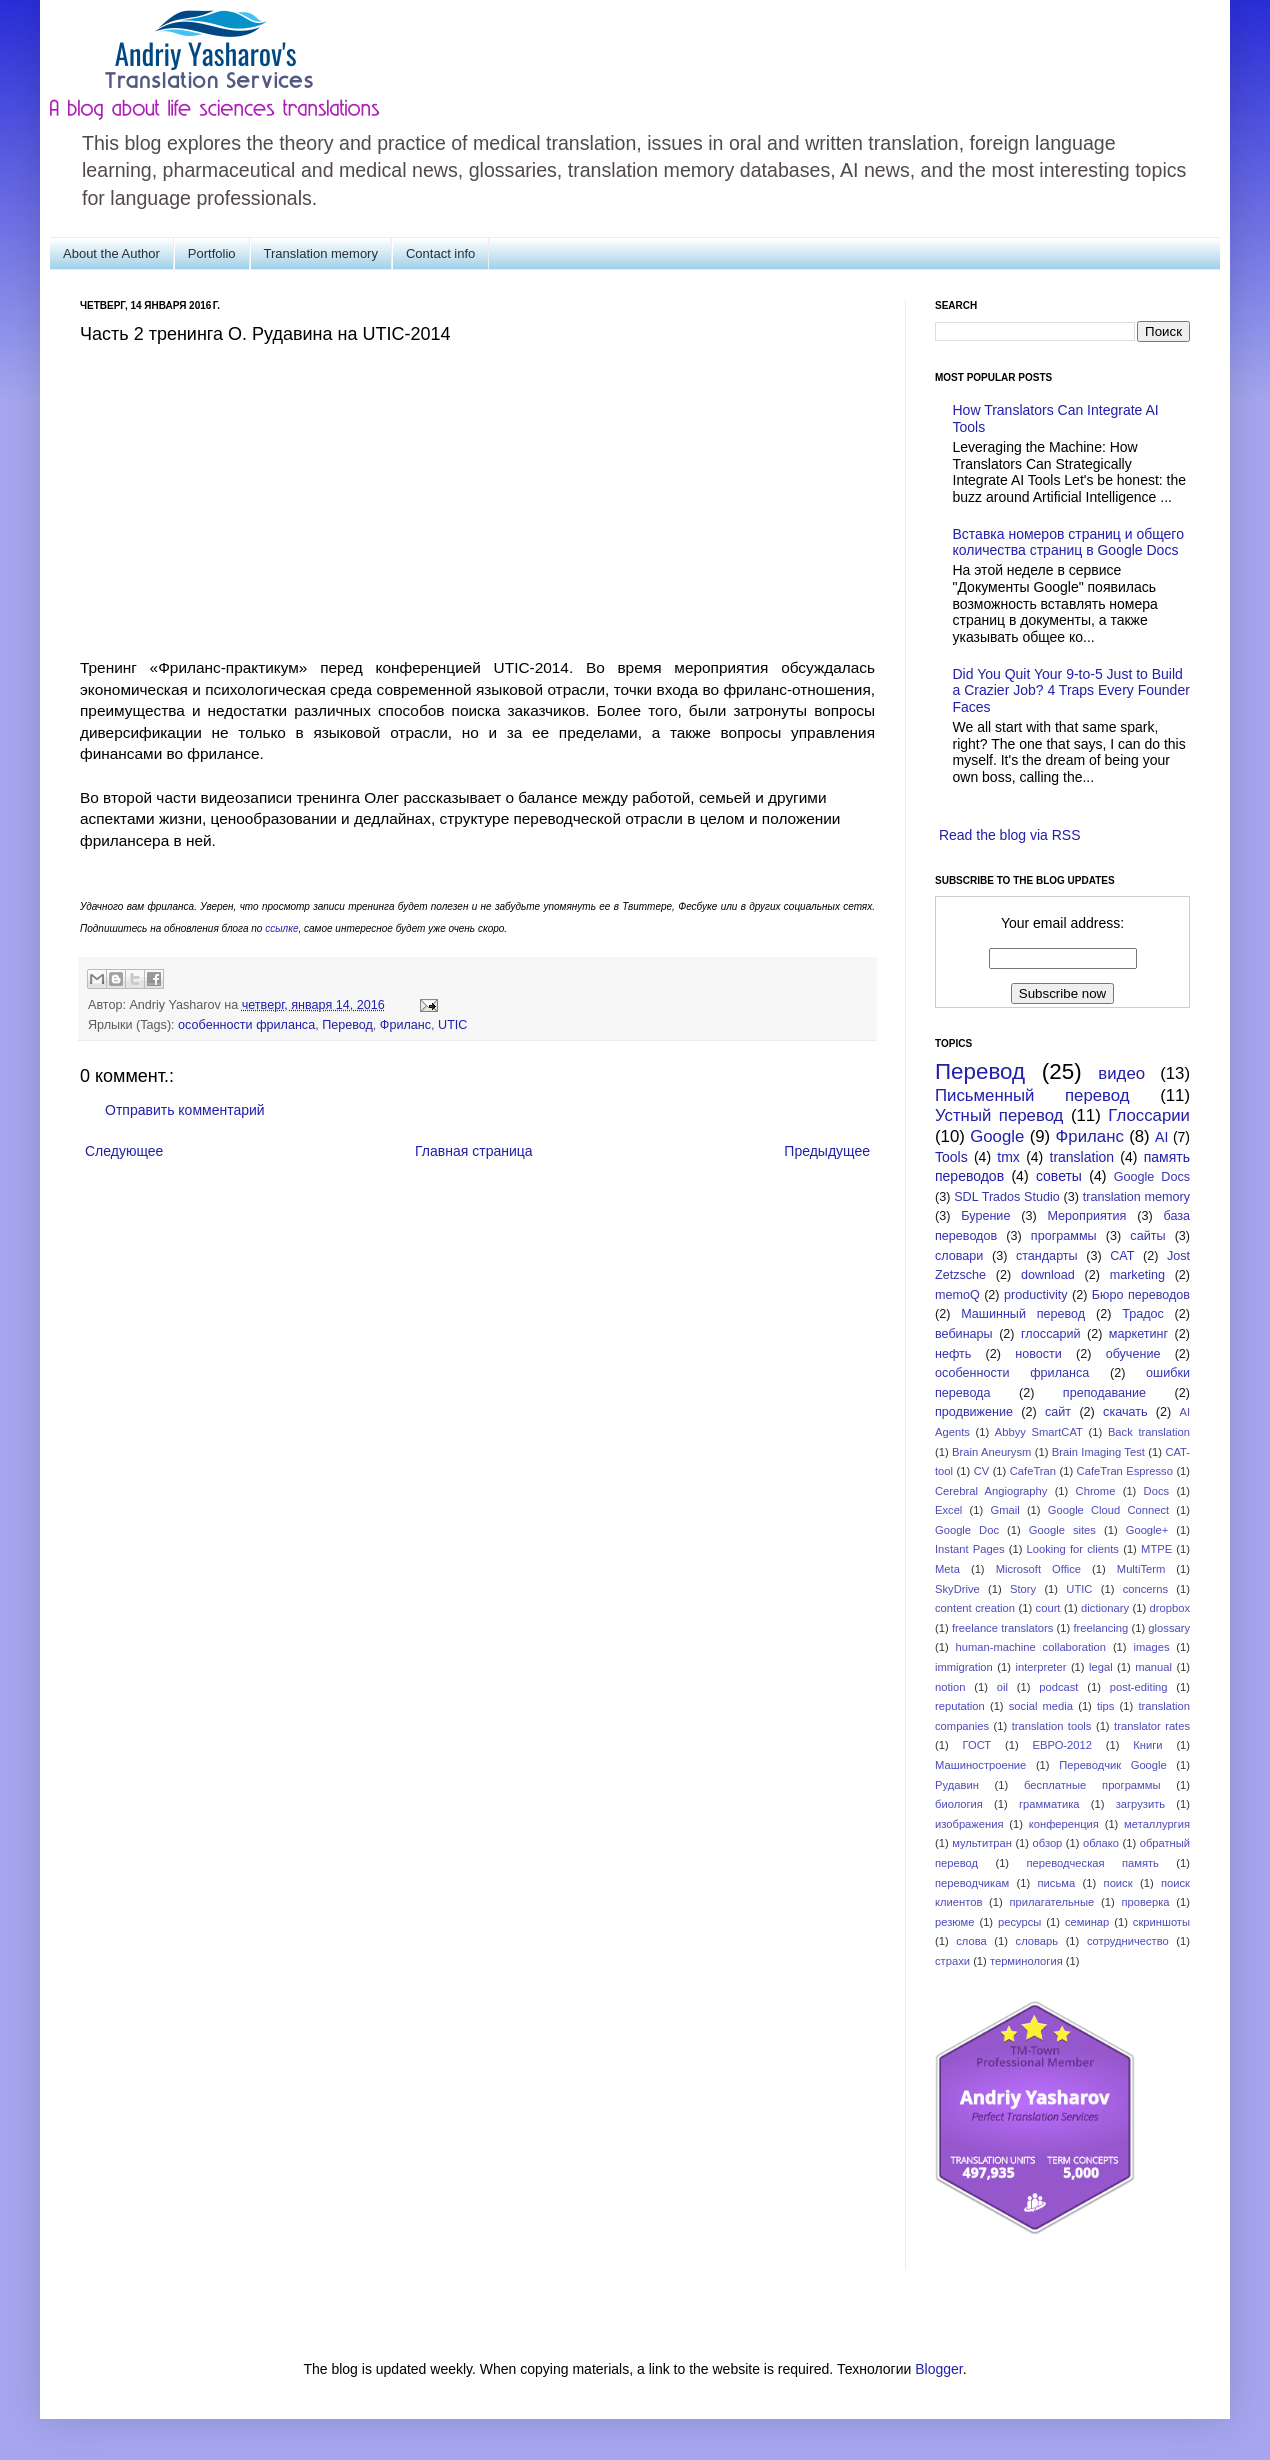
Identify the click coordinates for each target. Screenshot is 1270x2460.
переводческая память (1092, 1863)
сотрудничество (1128, 1941)
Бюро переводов (1141, 1295)
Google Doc (967, 1530)
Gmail (1004, 1510)
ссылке (281, 928)
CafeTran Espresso (1125, 1471)
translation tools (1052, 1726)
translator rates (1152, 1726)
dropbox (1170, 1608)
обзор (1048, 1843)
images (1151, 1647)
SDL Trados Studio (1007, 1197)
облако (1101, 1843)
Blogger (938, 2369)
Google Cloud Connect (1108, 1510)
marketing (1137, 1275)
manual (1153, 1667)
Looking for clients (1073, 1549)
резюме (955, 1922)
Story (1023, 1589)
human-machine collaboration (1031, 1647)
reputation (960, 1706)
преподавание (1104, 1393)
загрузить (1140, 1804)
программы (1064, 1236)
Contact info (440, 253)
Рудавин (957, 1785)
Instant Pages (970, 1549)
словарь (1037, 1941)
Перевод (347, 1025)
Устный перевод (999, 1115)
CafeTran (1033, 1471)
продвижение (974, 1412)
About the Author (111, 253)
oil (1002, 1687)
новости (1038, 1354)
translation (1082, 1157)
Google (997, 1136)
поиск (1118, 1883)
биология (959, 1804)
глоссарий (1050, 1334)
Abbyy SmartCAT (1039, 1432)
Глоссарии (1149, 1115)
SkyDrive (957, 1589)
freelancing (1101, 1628)
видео (1121, 1073)
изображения (969, 1824)
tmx (1008, 1157)
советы (1059, 1176)
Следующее (124, 1151)
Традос (1143, 1314)
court (1048, 1608)
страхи (952, 1961)
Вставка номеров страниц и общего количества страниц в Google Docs (1068, 542)
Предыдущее (827, 1151)
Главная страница (474, 1151)
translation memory (1136, 1197)
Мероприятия (1086, 1216)
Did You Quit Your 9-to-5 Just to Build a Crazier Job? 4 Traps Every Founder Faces (1071, 691)
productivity (1036, 1295)
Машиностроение (980, 1765)
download (1048, 1275)
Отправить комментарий (185, 1110)
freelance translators (1002, 1628)
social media (1041, 1706)
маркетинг (1138, 1334)
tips (1105, 1706)
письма (1057, 1883)
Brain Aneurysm (991, 1452)
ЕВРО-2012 (1062, 1745)
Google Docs (1152, 1177)
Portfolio (212, 253)
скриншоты (1161, 1922)
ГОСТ (977, 1745)
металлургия (1157, 1824)
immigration (964, 1667)
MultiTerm (1141, 1569)
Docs (1157, 1491)
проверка (1145, 1902)
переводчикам (972, 1883)
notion (950, 1687)
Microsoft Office (1038, 1569)
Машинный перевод (1023, 1314)
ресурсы (1019, 1922)
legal (1101, 1667)
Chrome (1096, 1491)
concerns (1145, 1589)
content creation (975, 1608)
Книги (1147, 1745)
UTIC (452, 1025)
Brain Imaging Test (1098, 1452)
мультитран (982, 1843)
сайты (1147, 1236)
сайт (1058, 1412)
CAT (1122, 1256)
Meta (947, 1569)
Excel (948, 1510)
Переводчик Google (1113, 1765)
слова (971, 1941)
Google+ (1147, 1530)
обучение (1133, 1354)
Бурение (985, 1216)
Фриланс (405, 1025)
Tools (951, 1157)
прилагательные (1052, 1902)
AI (1161, 1137)
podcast (1058, 1687)
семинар (1087, 1922)
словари (959, 1256)
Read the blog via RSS (1010, 835)
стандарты (1047, 1256)
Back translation (1149, 1432)
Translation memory (321, 253)
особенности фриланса (246, 1025)
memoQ (957, 1295)
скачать (1125, 1412)
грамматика (1049, 1804)
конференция (1064, 1824)
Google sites (1062, 1530)
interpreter (1040, 1667)
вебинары (964, 1334)
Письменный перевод (1032, 1095)
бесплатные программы (1092, 1785)
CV (982, 1471)
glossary (1169, 1628)
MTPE (1156, 1549)
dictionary (1105, 1608)
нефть (953, 1354)
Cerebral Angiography (991, 1491)
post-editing (1139, 1687)
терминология (1026, 1961)
